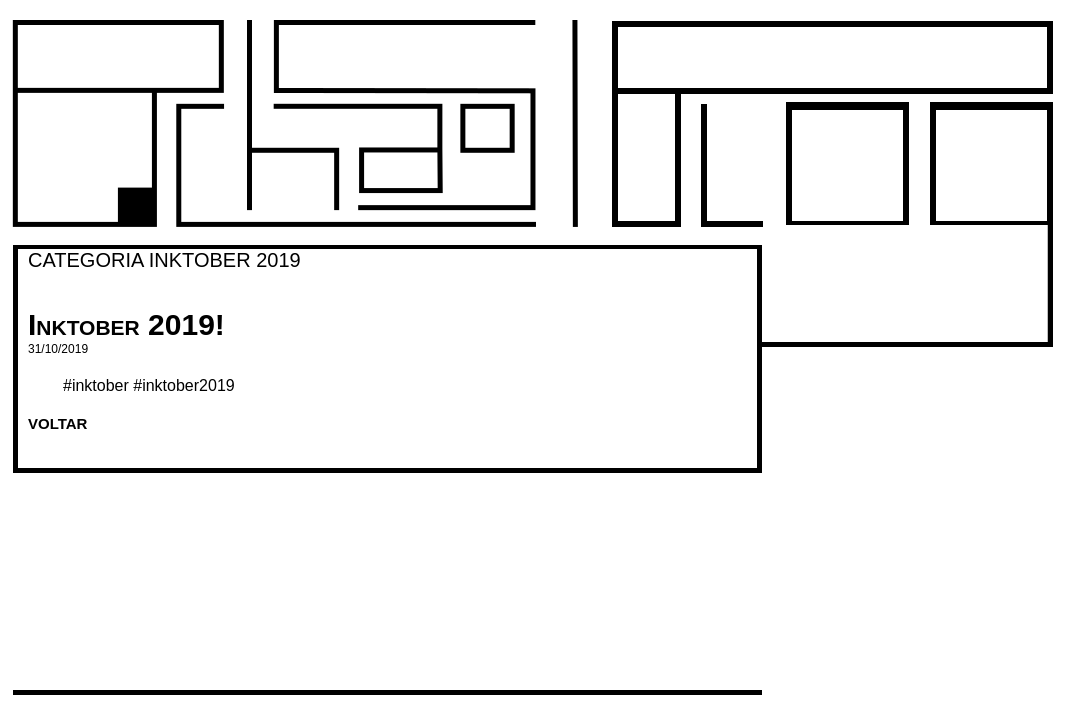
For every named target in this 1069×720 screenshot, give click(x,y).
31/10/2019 (58, 349)
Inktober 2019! (126, 324)
